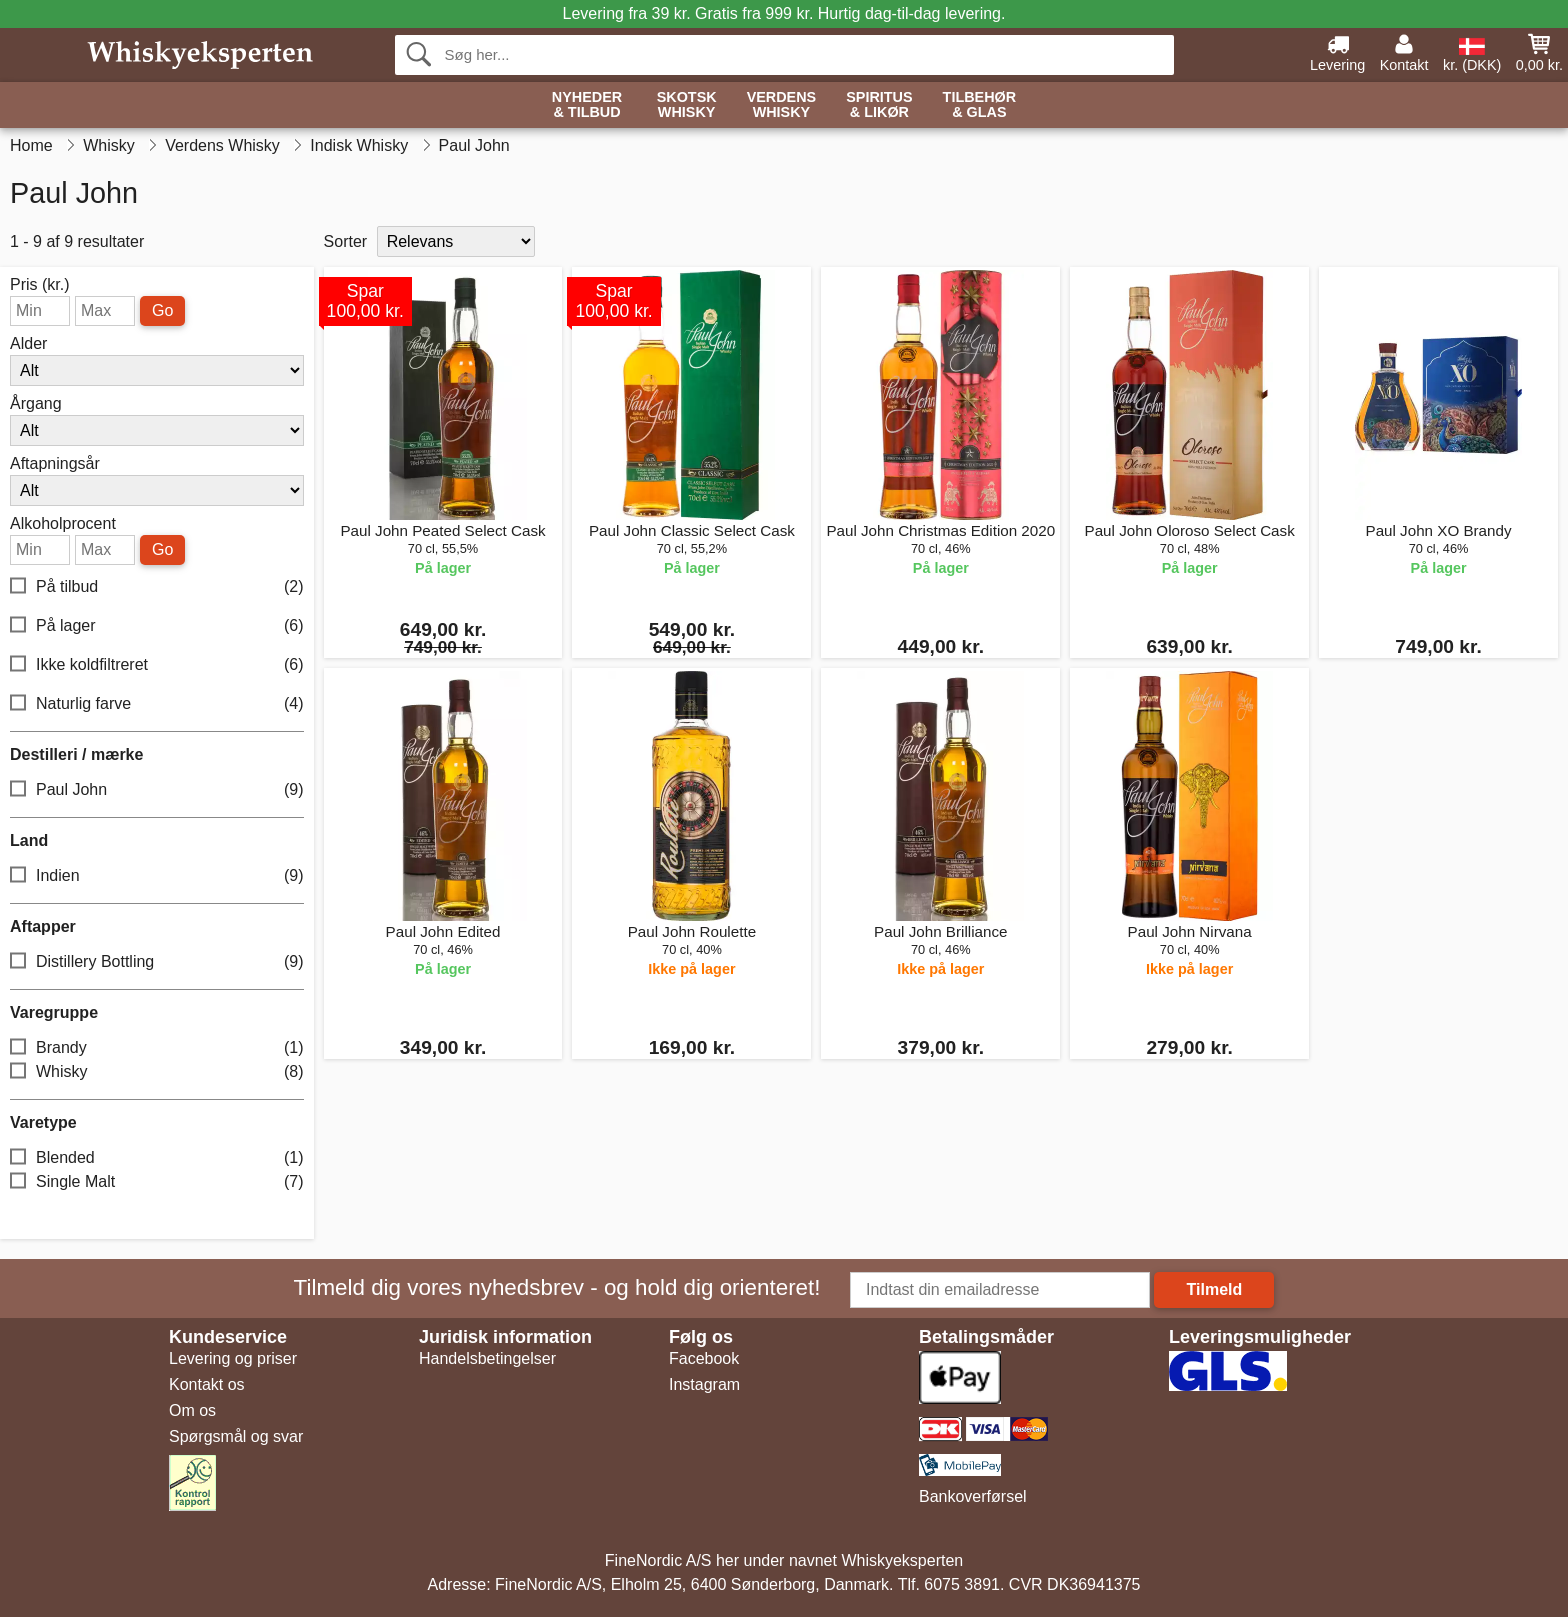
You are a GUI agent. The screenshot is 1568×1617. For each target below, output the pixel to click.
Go (162, 310)
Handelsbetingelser (487, 1358)
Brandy (157, 1048)
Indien (157, 876)
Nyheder (587, 105)
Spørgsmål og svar (236, 1436)
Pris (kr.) (40, 285)
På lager (157, 626)
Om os (192, 1410)
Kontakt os (207, 1384)
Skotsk (687, 105)
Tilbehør (980, 105)
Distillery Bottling (157, 962)
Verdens (782, 105)
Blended (157, 1158)
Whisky (157, 1072)
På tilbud (157, 587)
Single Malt (157, 1182)
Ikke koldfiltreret (157, 665)
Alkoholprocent (63, 524)
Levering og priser (233, 1358)
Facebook (704, 1358)
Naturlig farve (157, 704)
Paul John (157, 790)
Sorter (346, 241)
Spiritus (879, 105)
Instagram (704, 1384)
